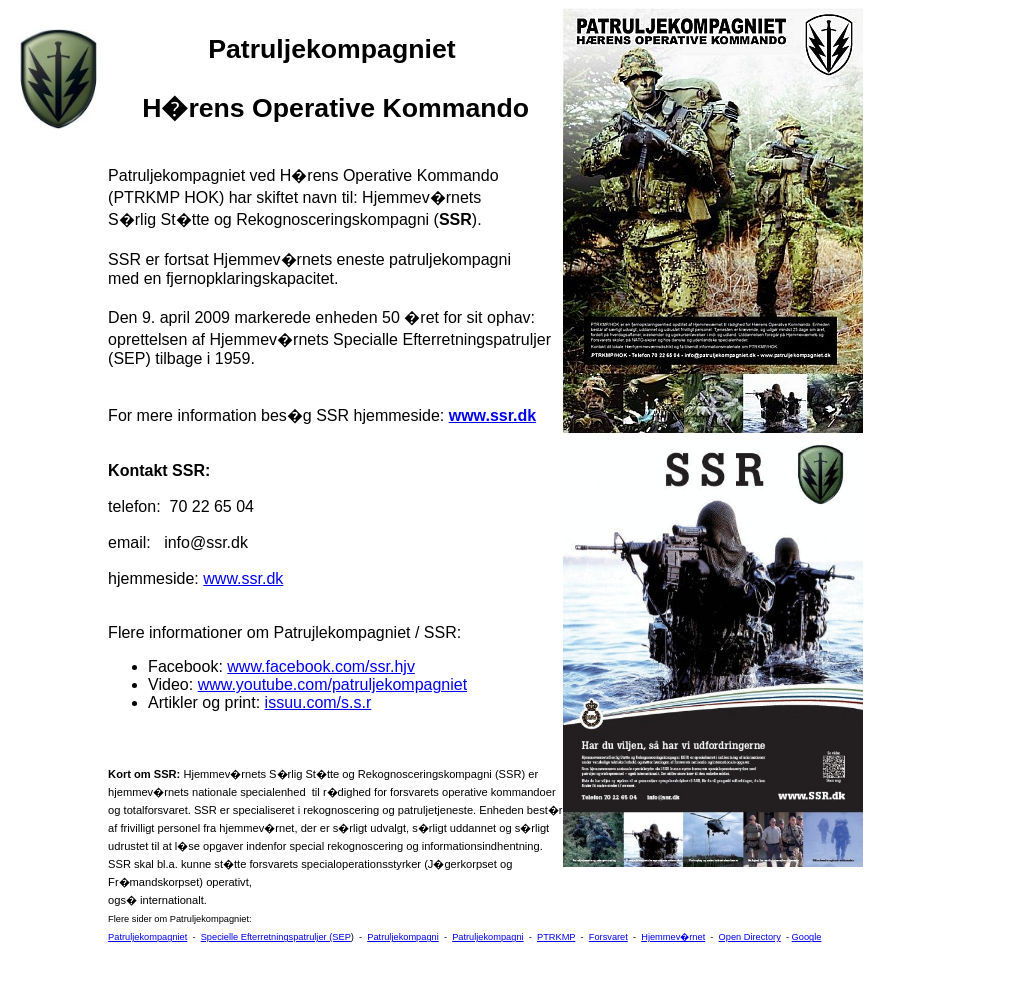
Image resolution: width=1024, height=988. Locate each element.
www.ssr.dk (492, 415)
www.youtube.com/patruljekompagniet (332, 684)
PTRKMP (556, 937)
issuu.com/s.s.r (318, 702)
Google (807, 937)
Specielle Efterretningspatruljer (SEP (276, 937)
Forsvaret (608, 937)
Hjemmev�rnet (673, 937)
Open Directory (750, 937)
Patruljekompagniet (147, 937)
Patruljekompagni (402, 937)
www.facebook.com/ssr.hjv (321, 666)
